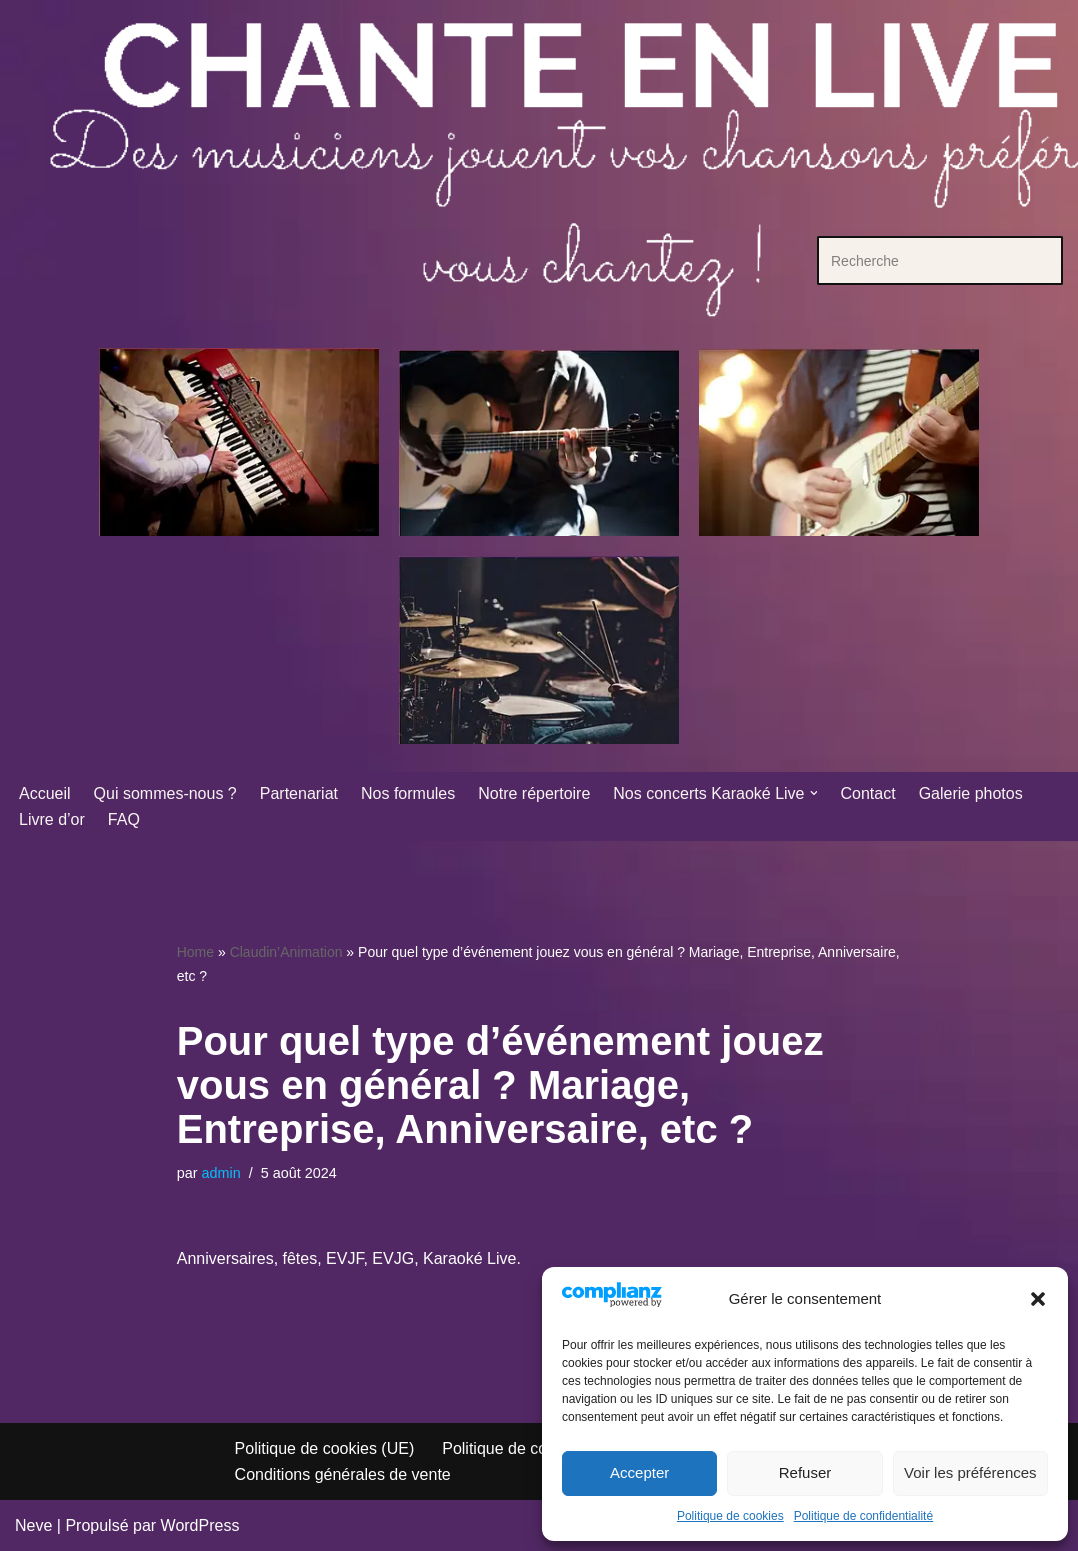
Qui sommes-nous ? (165, 793)
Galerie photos (971, 793)
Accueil (45, 793)
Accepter (639, 1472)
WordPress (200, 1525)
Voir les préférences (970, 1472)
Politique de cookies (730, 1516)
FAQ (124, 819)
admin (221, 1173)
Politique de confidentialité (863, 1516)
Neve (33, 1525)
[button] (1038, 1299)
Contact (868, 793)
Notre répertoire (534, 793)
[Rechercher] (917, 260)
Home (195, 952)
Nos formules (408, 793)
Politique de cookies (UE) (325, 1448)
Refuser (805, 1472)
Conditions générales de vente (343, 1474)
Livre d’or (52, 819)
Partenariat (299, 793)
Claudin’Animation (286, 952)
